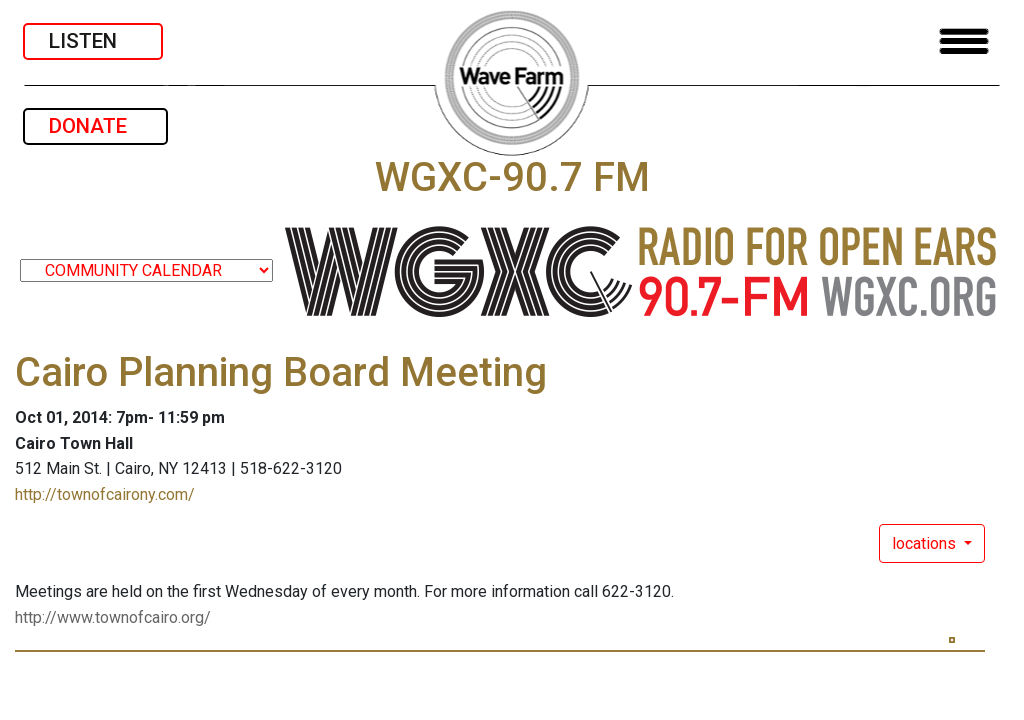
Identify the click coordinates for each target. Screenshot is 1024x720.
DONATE (95, 126)
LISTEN (93, 41)
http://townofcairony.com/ (105, 494)
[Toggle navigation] (964, 41)
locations (926, 543)
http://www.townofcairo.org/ (113, 617)
